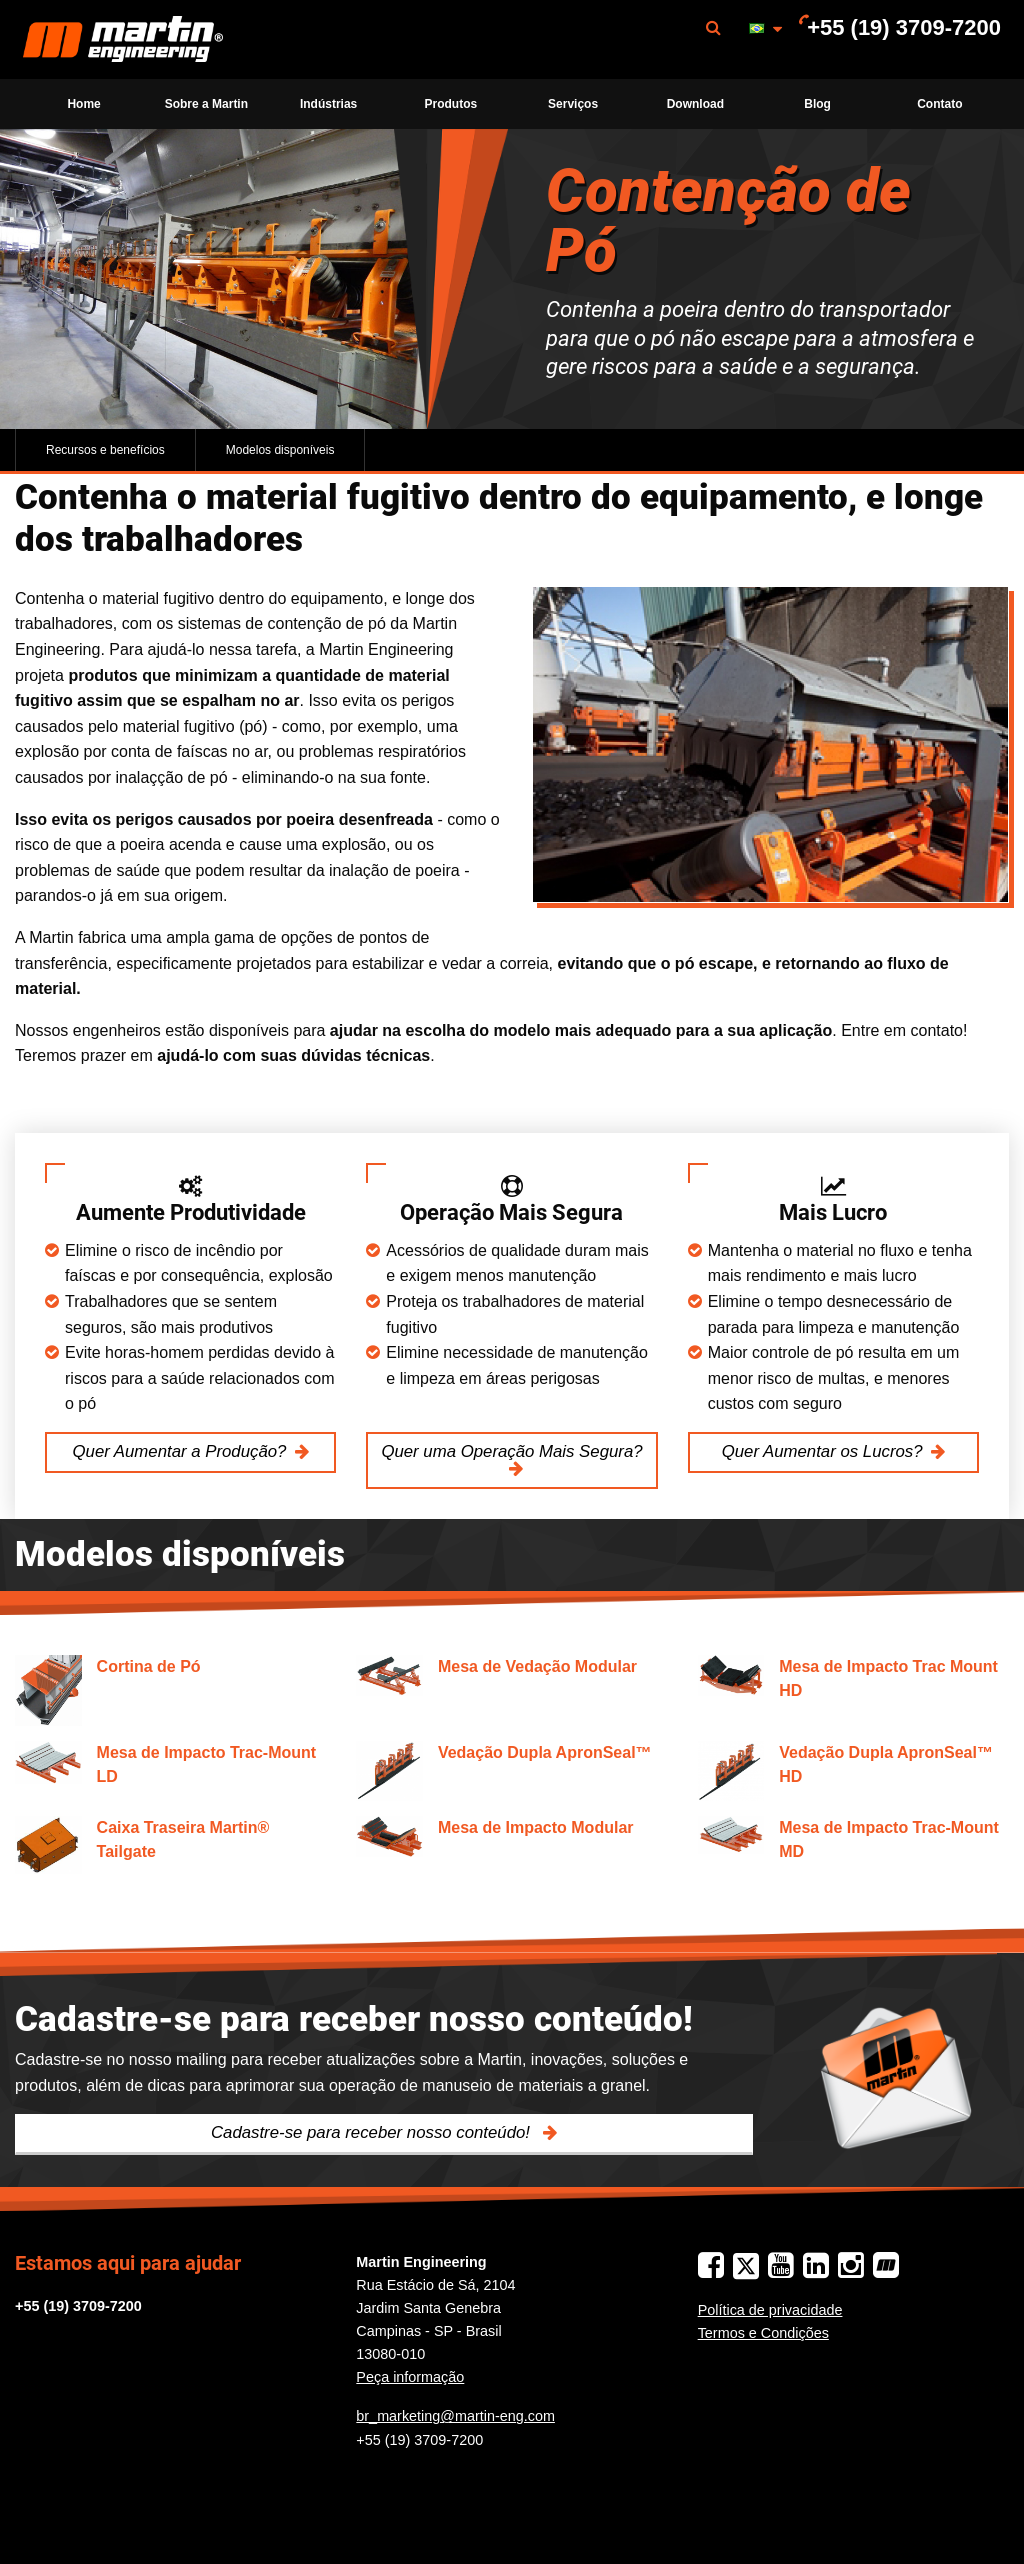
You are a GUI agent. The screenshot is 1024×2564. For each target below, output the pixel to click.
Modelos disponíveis (280, 450)
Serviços (573, 104)
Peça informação (410, 2377)
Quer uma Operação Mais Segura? (511, 1451)
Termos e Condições (763, 2333)
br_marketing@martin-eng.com (455, 2416)
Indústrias (328, 104)
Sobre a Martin (206, 104)
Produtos (451, 104)
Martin (123, 40)
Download (695, 104)
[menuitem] (123, 39)
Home (83, 104)
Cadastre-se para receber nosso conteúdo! (373, 2132)
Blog (817, 104)
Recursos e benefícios (105, 450)
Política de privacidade (770, 2310)
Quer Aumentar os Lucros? (822, 1451)
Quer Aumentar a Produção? (180, 1451)
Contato (939, 104)
